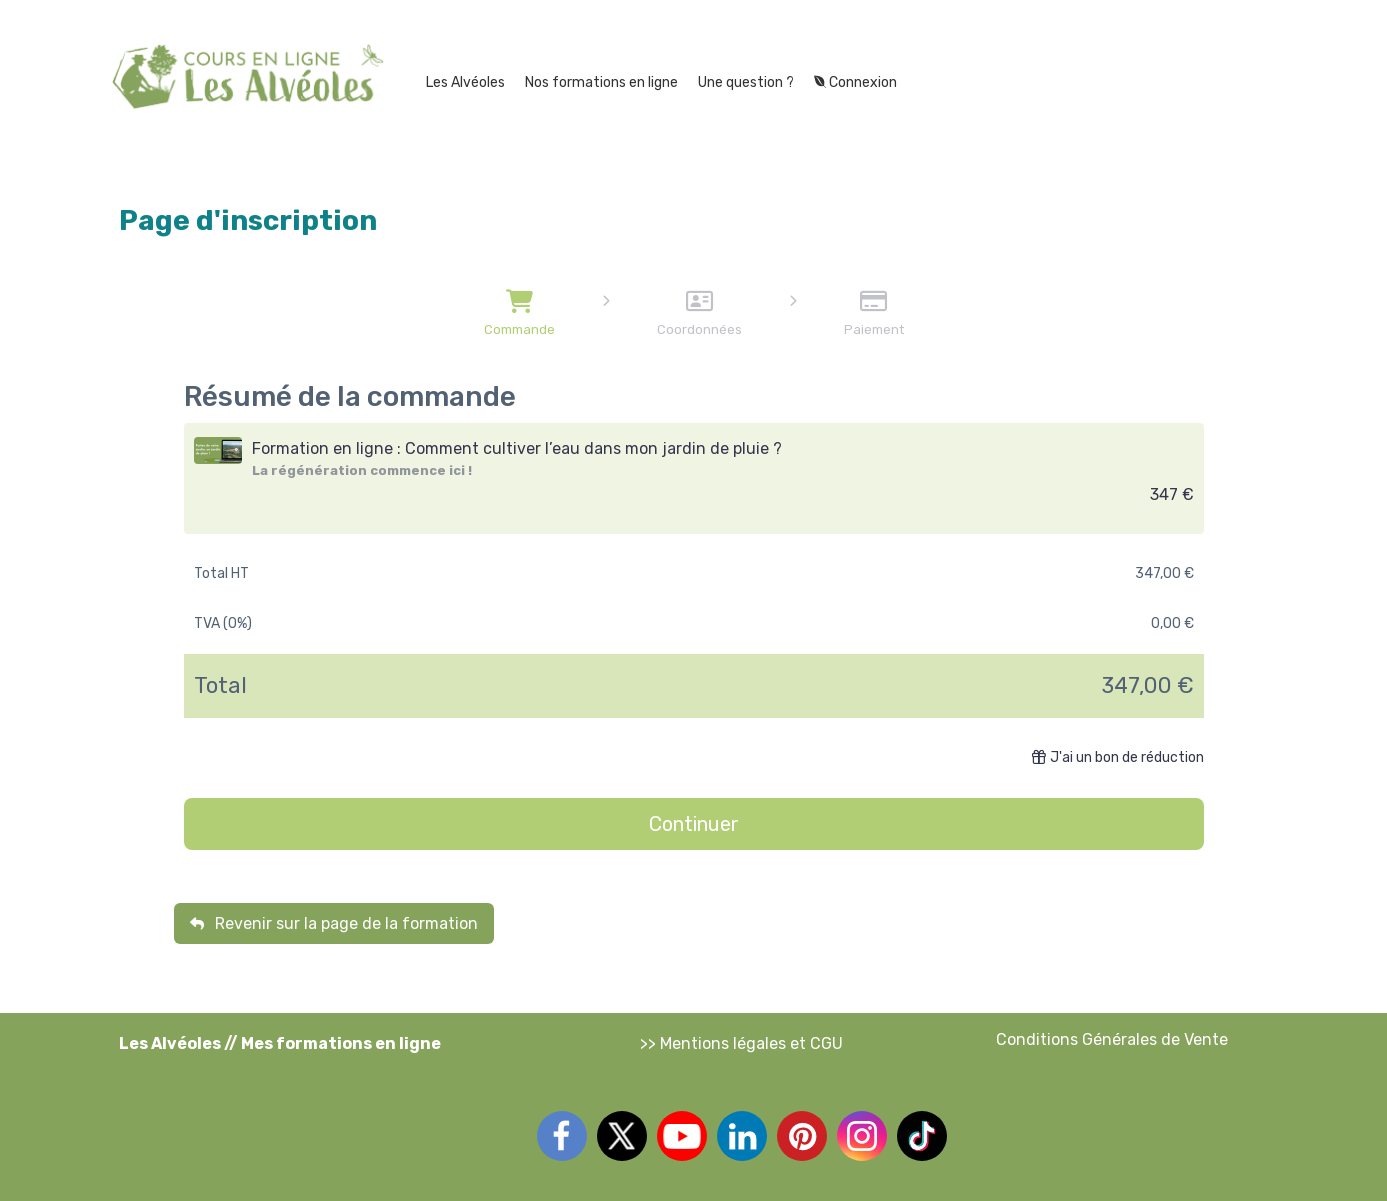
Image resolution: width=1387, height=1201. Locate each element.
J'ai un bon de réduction (1118, 757)
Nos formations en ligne (601, 82)
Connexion (855, 82)
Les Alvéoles (465, 82)
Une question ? (746, 82)
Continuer (694, 824)
